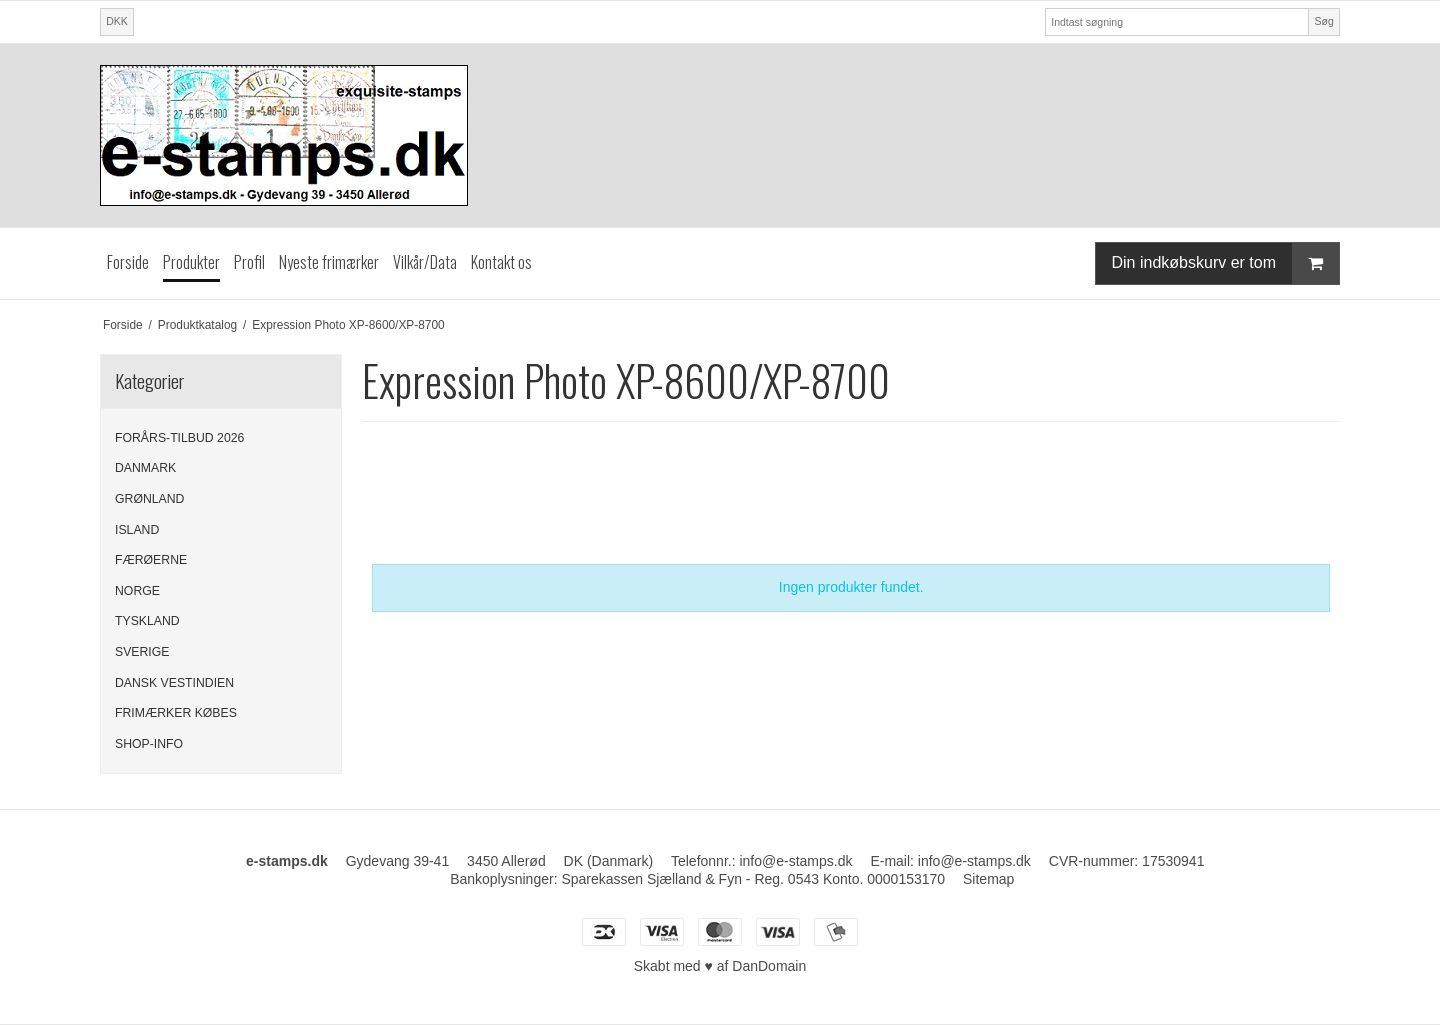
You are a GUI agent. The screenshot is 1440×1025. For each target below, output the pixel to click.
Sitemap (988, 879)
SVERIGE (142, 652)
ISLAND (137, 530)
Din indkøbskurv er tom (1226, 263)
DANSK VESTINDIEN (174, 683)
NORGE (137, 591)
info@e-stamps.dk (974, 861)
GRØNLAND (149, 499)
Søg (1323, 21)
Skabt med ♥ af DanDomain (720, 966)
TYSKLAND (147, 621)
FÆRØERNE (151, 560)
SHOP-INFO (149, 744)
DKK (117, 21)
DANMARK (145, 468)
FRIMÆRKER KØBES (176, 713)
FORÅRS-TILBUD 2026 (179, 438)
